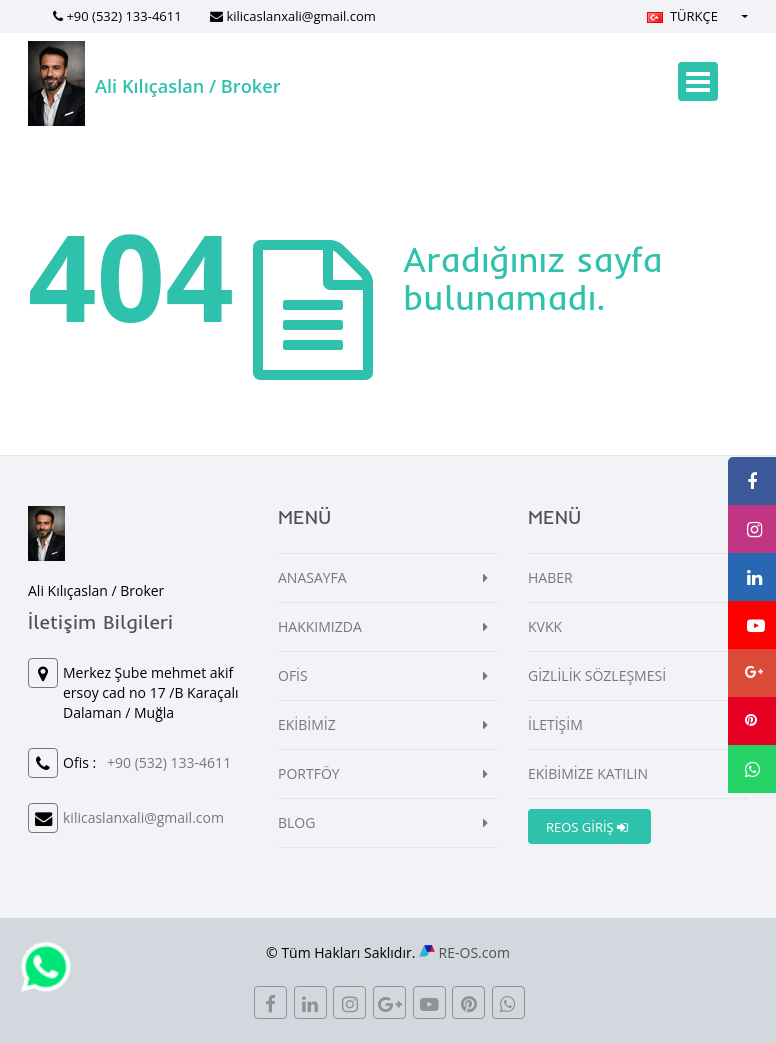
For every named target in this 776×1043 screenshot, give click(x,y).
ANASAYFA (312, 577)
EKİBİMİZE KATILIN (588, 773)
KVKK (545, 626)
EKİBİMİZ (307, 724)
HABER (550, 577)
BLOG (296, 822)
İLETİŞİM (555, 724)
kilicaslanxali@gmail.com (300, 16)
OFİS (293, 675)
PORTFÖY (309, 773)
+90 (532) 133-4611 (123, 16)
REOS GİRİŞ (587, 827)
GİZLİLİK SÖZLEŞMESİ (597, 675)
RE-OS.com (474, 952)
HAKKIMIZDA (320, 626)
